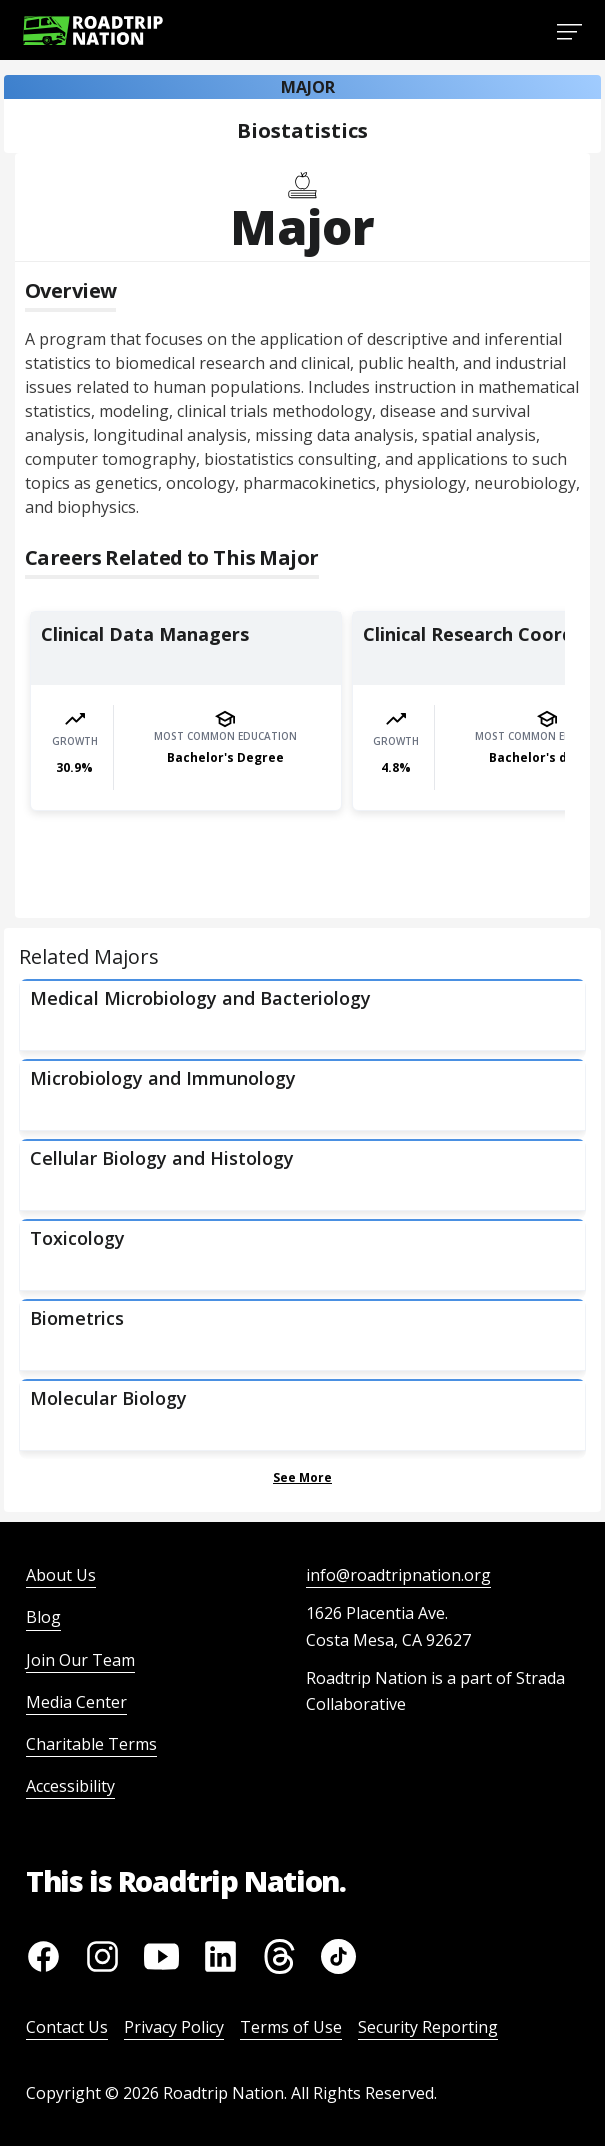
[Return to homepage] (93, 30)
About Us (61, 1575)
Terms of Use (291, 2027)
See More (302, 1477)
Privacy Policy (174, 2027)
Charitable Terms (91, 1744)
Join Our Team (80, 1660)
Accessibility (70, 1786)
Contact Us (67, 2027)
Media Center (76, 1702)
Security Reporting (428, 2027)
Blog (43, 1617)
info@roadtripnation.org (398, 1575)
